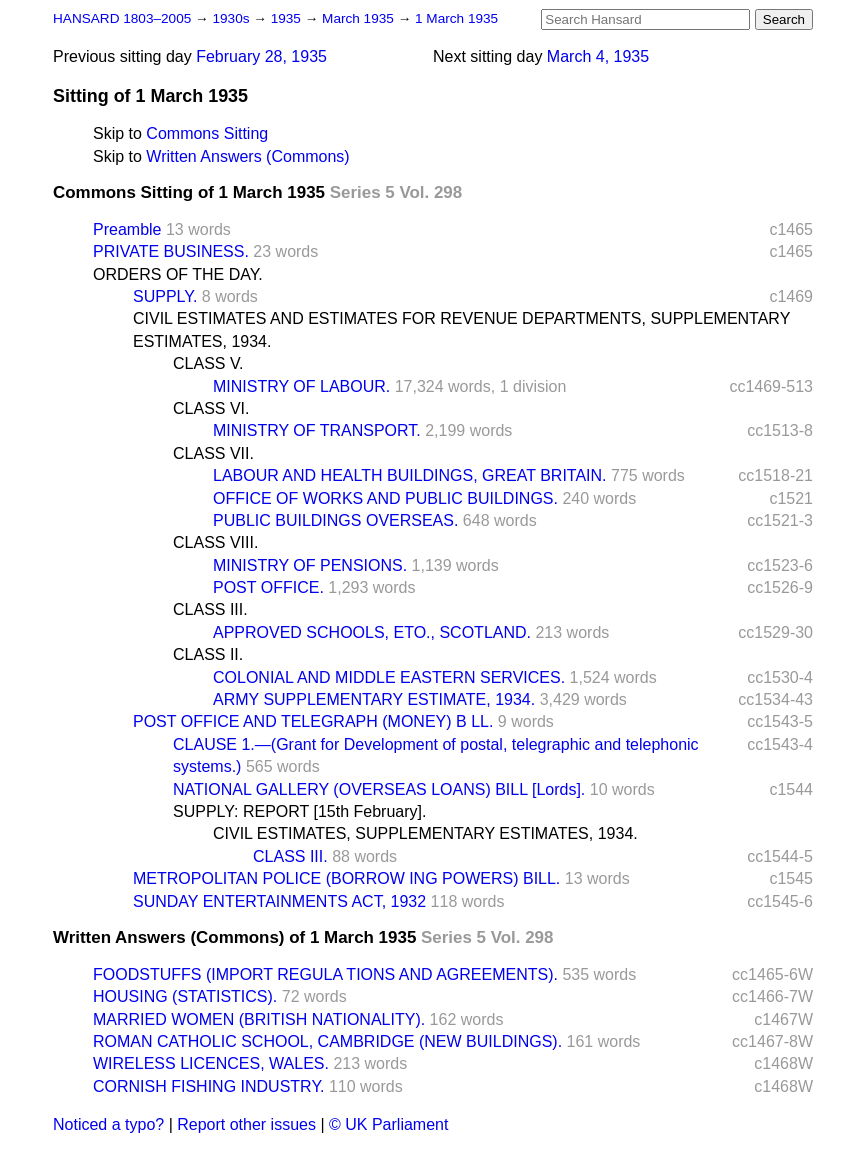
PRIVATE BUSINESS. (171, 251)
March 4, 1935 (598, 56)
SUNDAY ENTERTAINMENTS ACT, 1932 (279, 901)
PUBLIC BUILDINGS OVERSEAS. (335, 520)
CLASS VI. (211, 408)
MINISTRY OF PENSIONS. (310, 565)
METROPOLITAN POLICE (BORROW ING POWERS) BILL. (346, 878)
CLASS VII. (213, 453)
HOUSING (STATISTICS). (185, 996)
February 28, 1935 (261, 56)
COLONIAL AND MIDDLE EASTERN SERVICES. (389, 677)
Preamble (127, 229)
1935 (288, 18)
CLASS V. (208, 363)
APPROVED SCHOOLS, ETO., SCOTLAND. (372, 632)
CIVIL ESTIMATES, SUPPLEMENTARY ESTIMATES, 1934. (425, 833)
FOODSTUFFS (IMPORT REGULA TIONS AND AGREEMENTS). (325, 974)
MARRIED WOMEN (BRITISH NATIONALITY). (259, 1019)
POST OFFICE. (268, 587)
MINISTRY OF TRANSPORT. (317, 430)
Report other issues (246, 1124)
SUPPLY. (165, 296)
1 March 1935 (456, 18)
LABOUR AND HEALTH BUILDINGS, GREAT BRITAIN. (410, 475)
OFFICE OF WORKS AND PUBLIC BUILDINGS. (385, 498)
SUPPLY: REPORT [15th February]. (299, 811)
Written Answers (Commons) (247, 156)
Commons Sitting (207, 133)
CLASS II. (208, 654)
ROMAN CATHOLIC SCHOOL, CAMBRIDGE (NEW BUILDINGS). (327, 1041)
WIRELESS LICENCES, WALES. (211, 1063)
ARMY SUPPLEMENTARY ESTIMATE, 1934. (374, 699)
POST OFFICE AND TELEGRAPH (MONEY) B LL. (313, 721)
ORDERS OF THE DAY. (178, 274)
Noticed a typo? (108, 1124)
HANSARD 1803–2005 (122, 18)
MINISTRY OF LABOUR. (301, 386)
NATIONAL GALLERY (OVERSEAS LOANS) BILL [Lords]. (379, 789)
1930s (232, 18)
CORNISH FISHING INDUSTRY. (208, 1086)
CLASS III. (210, 609)
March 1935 (360, 18)
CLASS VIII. (215, 542)
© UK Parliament (388, 1124)
